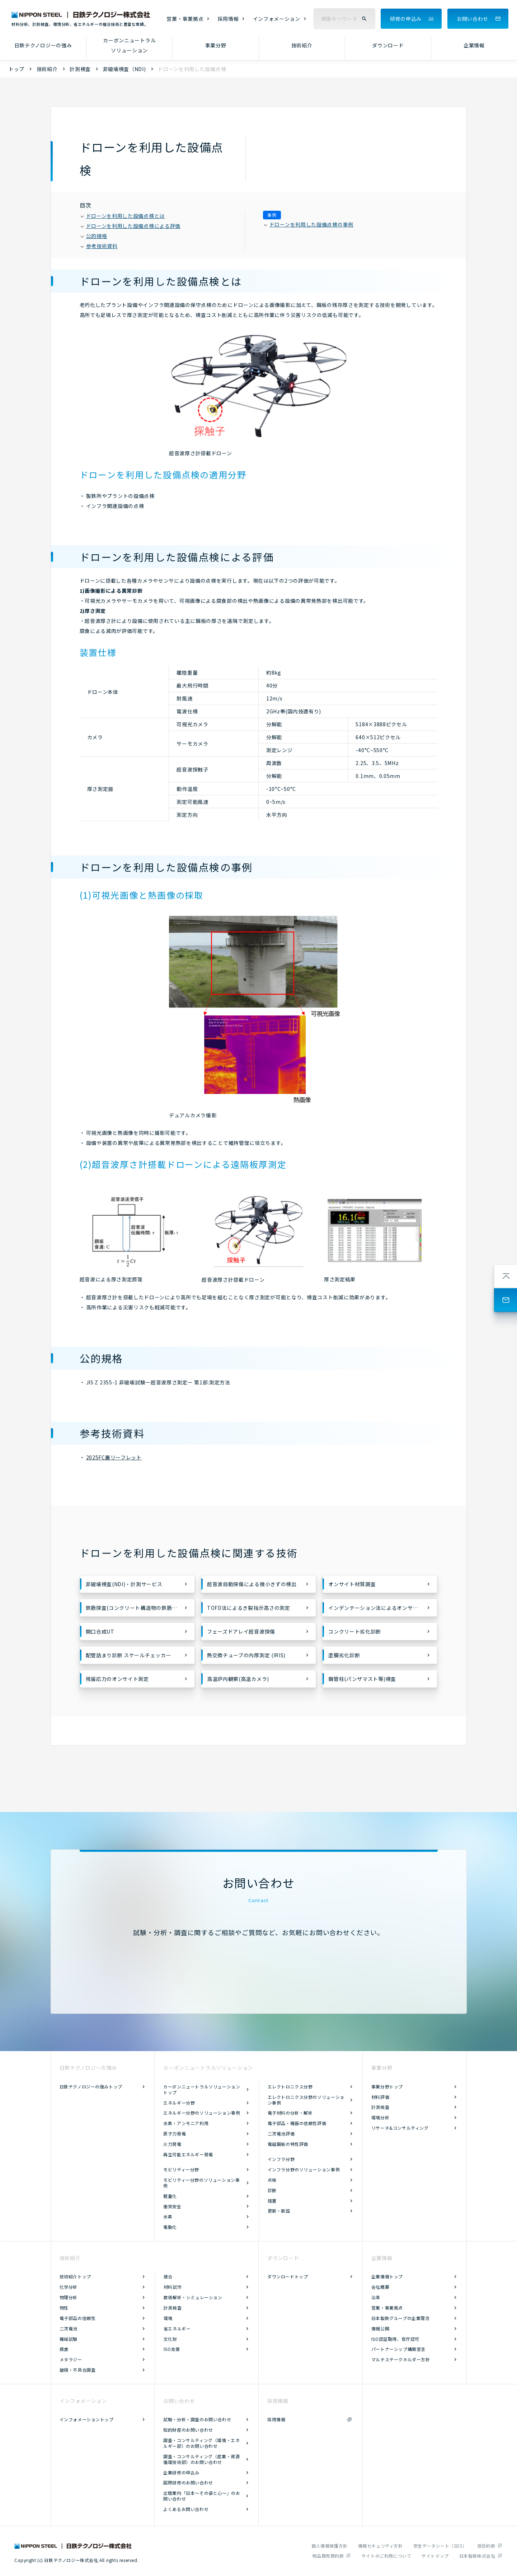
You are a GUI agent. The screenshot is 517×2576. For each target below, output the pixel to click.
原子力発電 (174, 2133)
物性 (64, 2308)
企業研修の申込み (181, 2472)
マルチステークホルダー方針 (400, 2359)
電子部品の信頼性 (78, 2318)
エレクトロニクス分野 (290, 2086)
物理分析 (68, 2297)
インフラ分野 (281, 2159)
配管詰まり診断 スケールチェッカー (128, 1655)
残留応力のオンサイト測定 (117, 1678)
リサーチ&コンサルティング (400, 2128)
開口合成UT (100, 1631)
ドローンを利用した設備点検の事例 (308, 224)
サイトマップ (435, 2556)
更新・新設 (279, 2211)
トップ (16, 69)
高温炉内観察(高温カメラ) (238, 1678)
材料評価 (380, 2097)
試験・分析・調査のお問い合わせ (197, 2419)
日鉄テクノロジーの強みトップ (91, 2086)
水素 (167, 2216)
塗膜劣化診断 (344, 1655)
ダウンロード (388, 45)
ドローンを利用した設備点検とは (123, 215)
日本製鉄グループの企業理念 (400, 2318)
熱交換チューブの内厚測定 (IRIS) (246, 1655)
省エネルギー (177, 2328)
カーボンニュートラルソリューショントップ (201, 2089)
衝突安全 (172, 2206)
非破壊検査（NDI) (124, 69)
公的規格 (94, 235)
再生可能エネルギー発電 (188, 2154)
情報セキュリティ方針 (380, 2546)
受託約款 (486, 2546)
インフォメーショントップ (87, 2419)
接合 (168, 2276)
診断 (272, 2190)
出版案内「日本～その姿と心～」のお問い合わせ (201, 2496)
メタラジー (71, 2359)
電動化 (170, 2227)
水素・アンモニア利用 (185, 2123)
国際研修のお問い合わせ (188, 2482)
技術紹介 (301, 45)
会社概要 (380, 2287)
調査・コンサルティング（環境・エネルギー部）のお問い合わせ (201, 2443)
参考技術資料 (99, 246)
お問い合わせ (472, 18)
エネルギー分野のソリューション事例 (201, 2113)
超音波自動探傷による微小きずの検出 (252, 1584)
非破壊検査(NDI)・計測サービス (124, 1584)
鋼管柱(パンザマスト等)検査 (362, 1678)
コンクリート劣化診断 (354, 1631)
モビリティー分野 (181, 2169)
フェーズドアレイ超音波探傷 (241, 1631)
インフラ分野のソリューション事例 (304, 2169)
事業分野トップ (387, 2086)
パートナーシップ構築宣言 (398, 2349)
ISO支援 (172, 2349)
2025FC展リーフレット (114, 1457)
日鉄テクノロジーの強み (43, 45)
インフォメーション (276, 19)
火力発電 (172, 2144)
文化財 (170, 2339)
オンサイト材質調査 (352, 1584)
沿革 (375, 2297)
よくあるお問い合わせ (185, 2509)
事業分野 (215, 45)
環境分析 (380, 2117)
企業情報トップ (387, 2276)
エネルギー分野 (179, 2103)
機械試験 (68, 2339)
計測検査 (80, 69)
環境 (168, 2318)
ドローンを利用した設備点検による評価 (131, 225)
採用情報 (228, 19)
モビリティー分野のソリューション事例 (201, 2183)
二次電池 (68, 2328)
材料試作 (173, 2287)
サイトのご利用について (387, 2556)
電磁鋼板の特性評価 (288, 2144)
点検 (272, 2180)
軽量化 (170, 2196)
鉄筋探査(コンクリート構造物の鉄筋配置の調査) (140, 1607)
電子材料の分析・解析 (290, 2113)
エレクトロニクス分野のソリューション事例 (306, 2100)
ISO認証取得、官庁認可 (395, 2339)
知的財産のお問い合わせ (188, 2430)
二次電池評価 (281, 2133)
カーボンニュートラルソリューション (129, 45)
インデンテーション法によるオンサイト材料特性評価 (382, 1607)
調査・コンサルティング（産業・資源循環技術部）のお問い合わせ (201, 2459)
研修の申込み (406, 18)
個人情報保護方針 (329, 2546)
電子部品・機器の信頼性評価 (297, 2123)
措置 (272, 2201)
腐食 (64, 2349)
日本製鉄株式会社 (477, 2556)
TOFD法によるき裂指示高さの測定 (248, 1607)
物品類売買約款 (328, 2556)
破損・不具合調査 (78, 2370)
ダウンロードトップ (287, 2276)
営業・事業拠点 (184, 19)
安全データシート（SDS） (440, 2546)
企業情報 (474, 45)
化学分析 (68, 2287)
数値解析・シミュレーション (193, 2297)
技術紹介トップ (75, 2276)
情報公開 (380, 2328)
